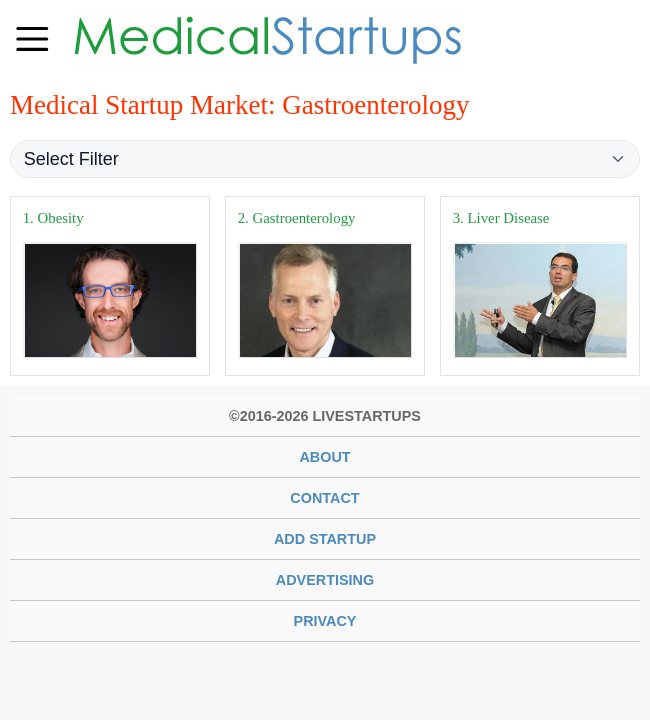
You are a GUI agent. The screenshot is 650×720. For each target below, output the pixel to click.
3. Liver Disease (501, 218)
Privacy (325, 621)
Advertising (325, 580)
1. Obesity (53, 218)
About (324, 457)
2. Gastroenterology (297, 218)
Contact (324, 498)
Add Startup (325, 539)
